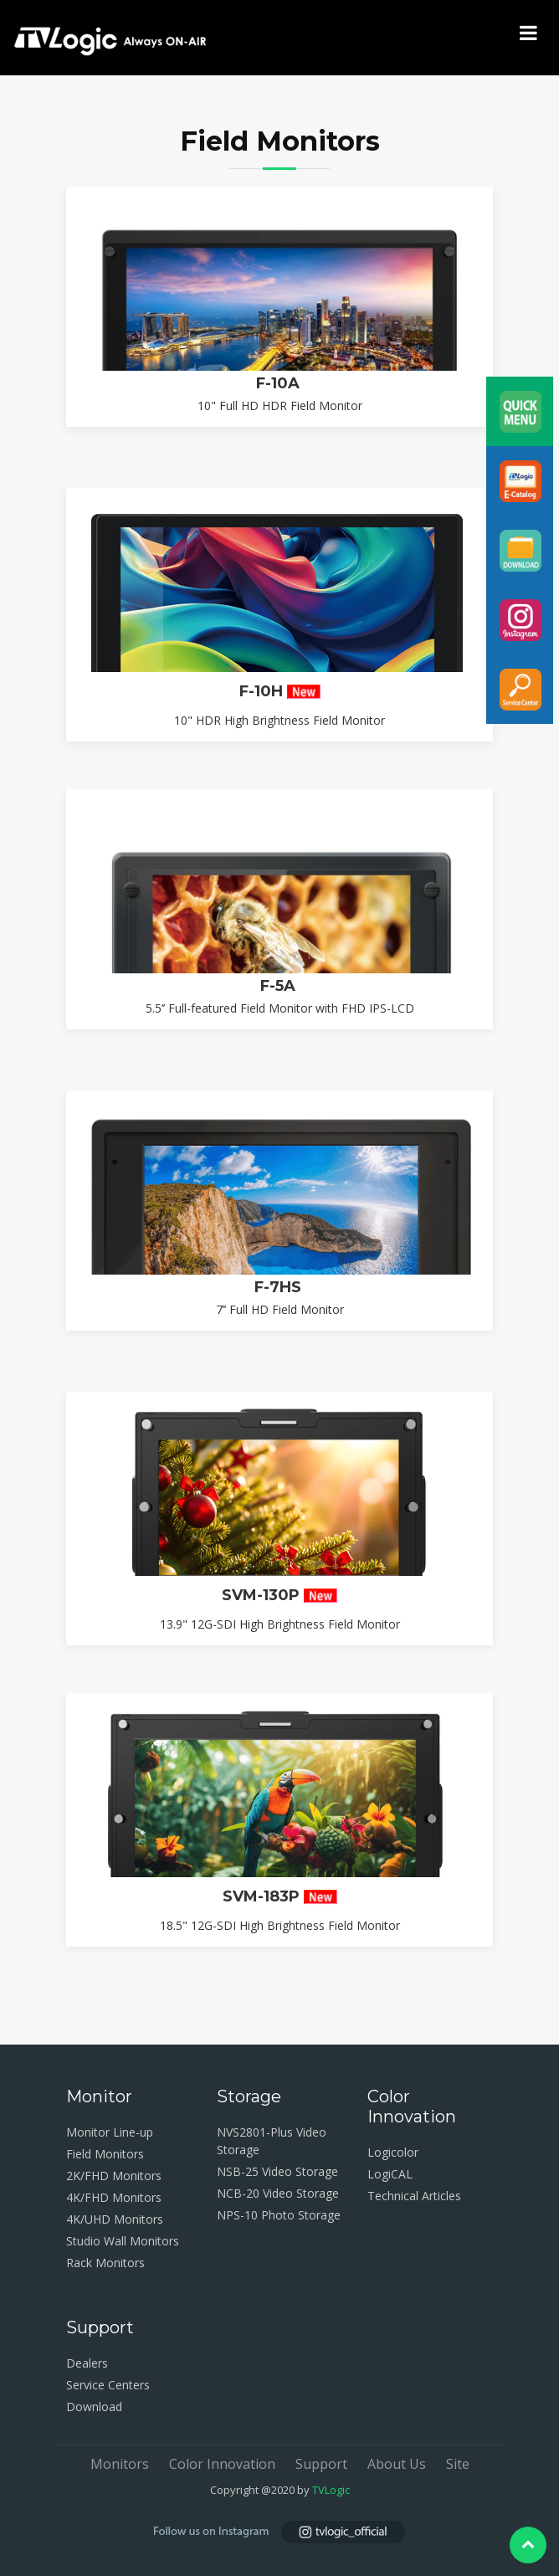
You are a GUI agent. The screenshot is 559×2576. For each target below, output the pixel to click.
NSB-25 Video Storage (277, 2171)
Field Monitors (105, 2154)
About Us (396, 2464)
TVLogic (331, 2489)
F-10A (280, 385)
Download (94, 2406)
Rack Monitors (105, 2263)
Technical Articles (414, 2196)
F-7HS (279, 1477)
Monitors (119, 2464)
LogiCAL (390, 2174)
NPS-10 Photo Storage (279, 2215)
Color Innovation (222, 2464)
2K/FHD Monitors (114, 2175)
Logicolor (392, 2152)
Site (457, 2464)
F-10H (280, 693)
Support (321, 2464)
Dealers (87, 2363)
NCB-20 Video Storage (278, 2193)
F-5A (280, 1176)
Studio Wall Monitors (122, 2241)
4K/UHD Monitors (114, 2219)
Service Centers (108, 2385)
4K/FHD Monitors (114, 2197)
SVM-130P (279, 1784)
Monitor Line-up (109, 2132)
